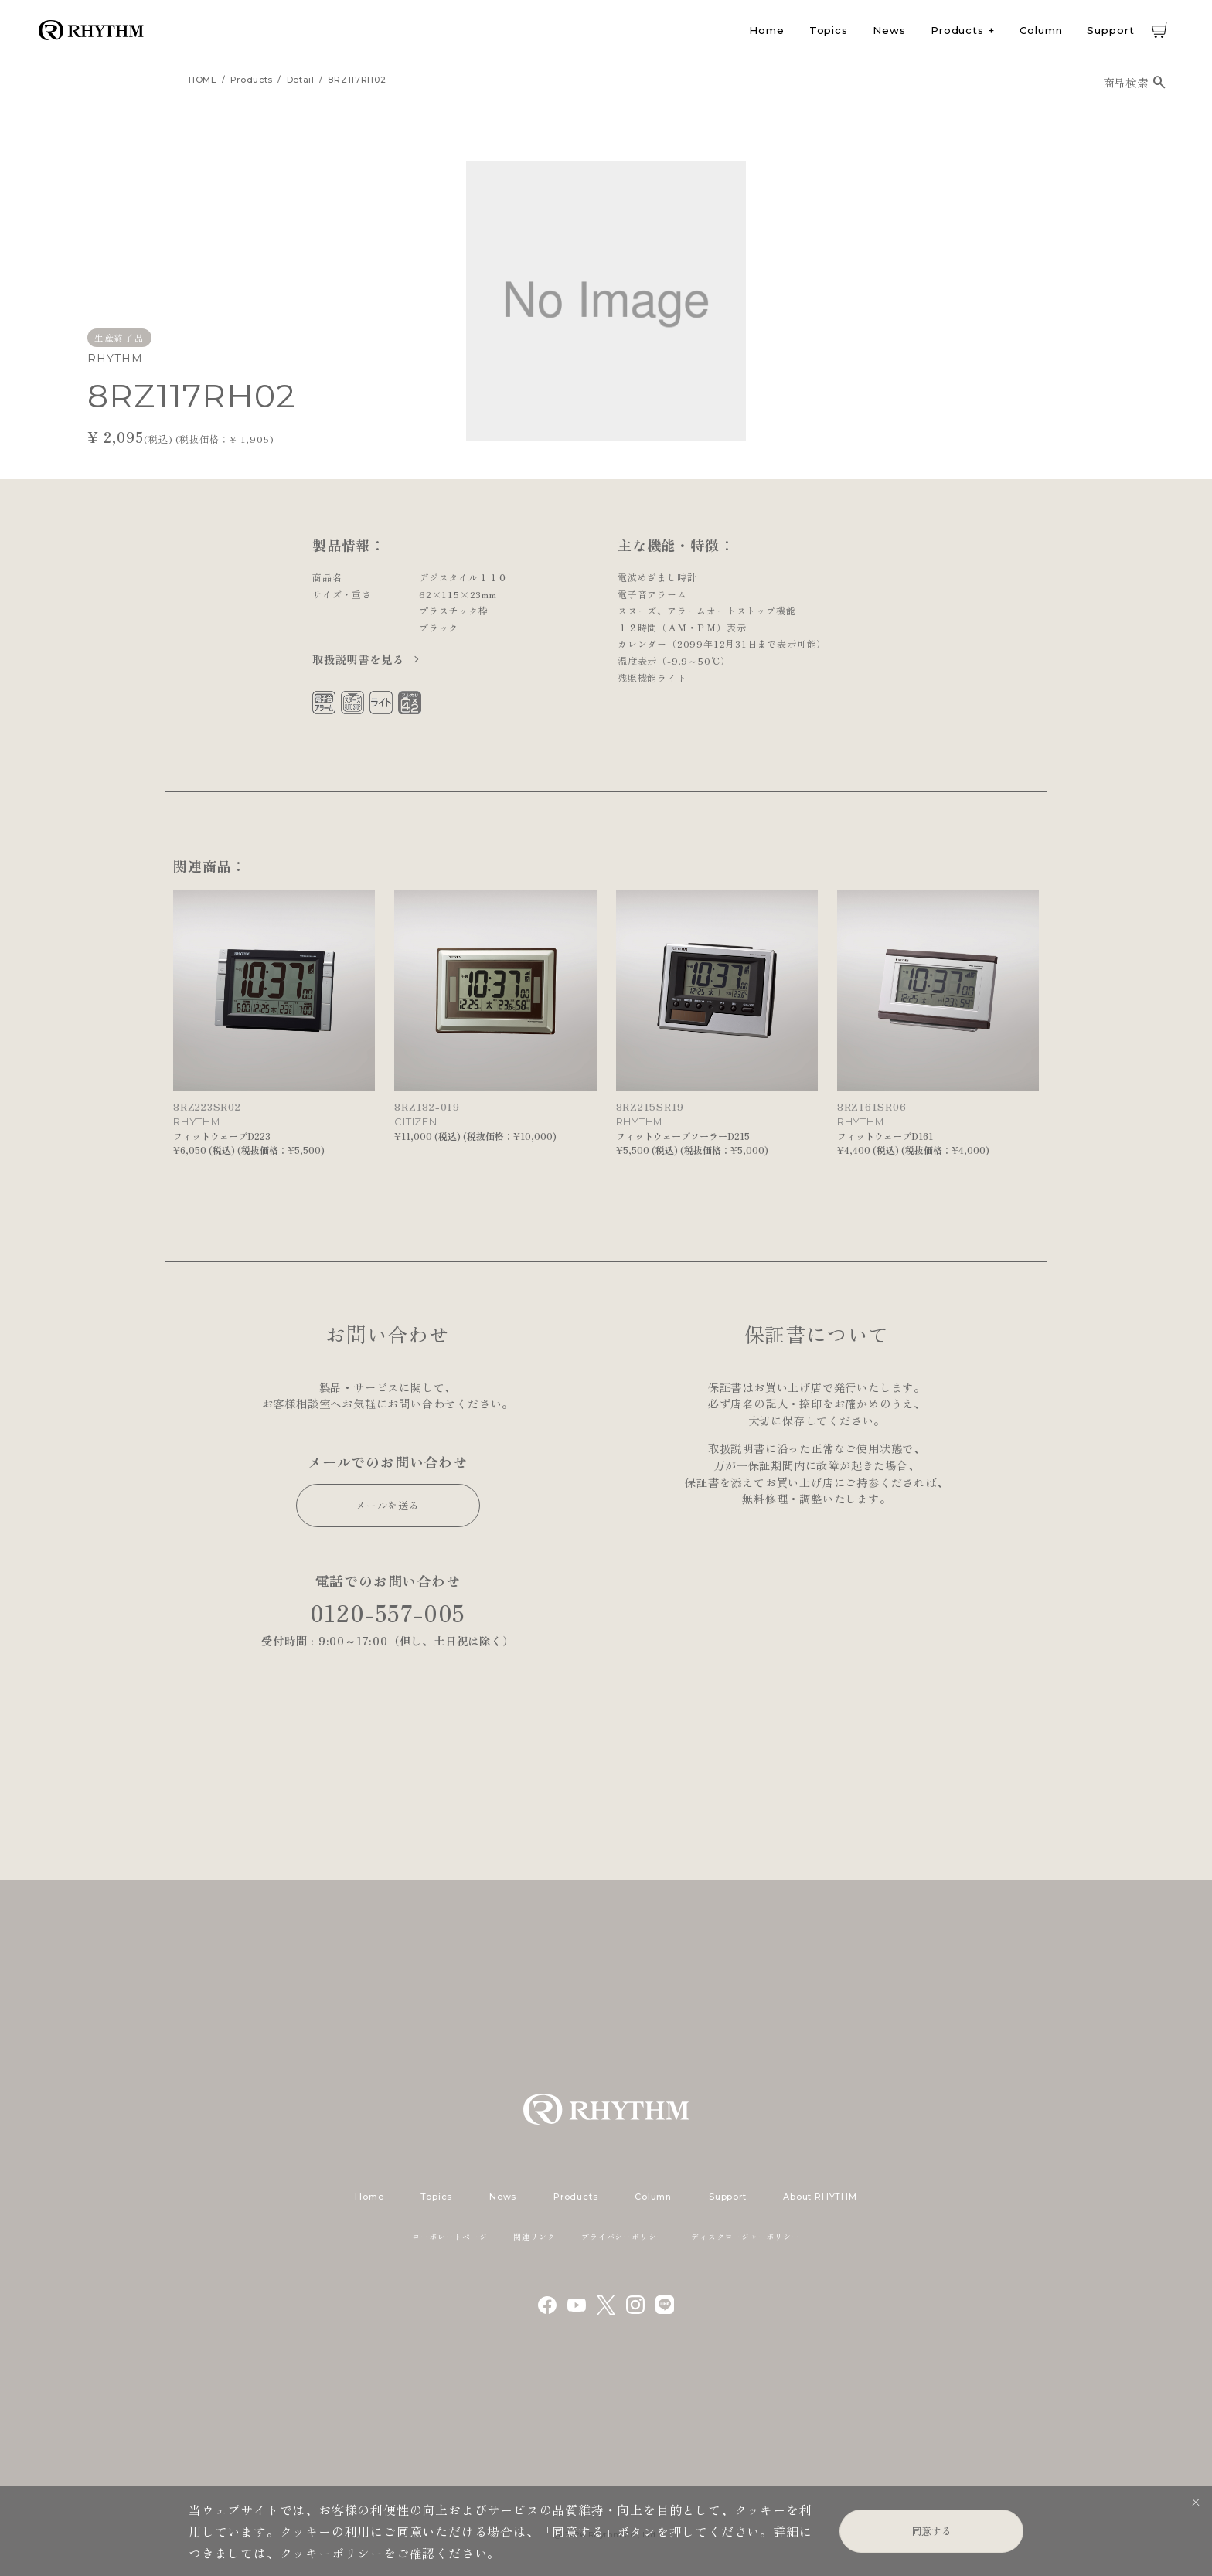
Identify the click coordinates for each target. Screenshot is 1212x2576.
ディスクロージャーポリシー (745, 2236)
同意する (931, 2530)
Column (1041, 30)
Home (767, 30)
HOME (203, 80)
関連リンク (534, 2236)
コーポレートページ (449, 2236)
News (889, 30)
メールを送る (388, 1505)
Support (1110, 30)
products (251, 80)
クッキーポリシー (331, 2553)
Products (957, 30)
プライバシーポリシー (623, 2236)
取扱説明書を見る (359, 659)
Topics (828, 30)
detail (301, 80)
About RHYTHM (819, 2196)
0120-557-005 (388, 1612)
